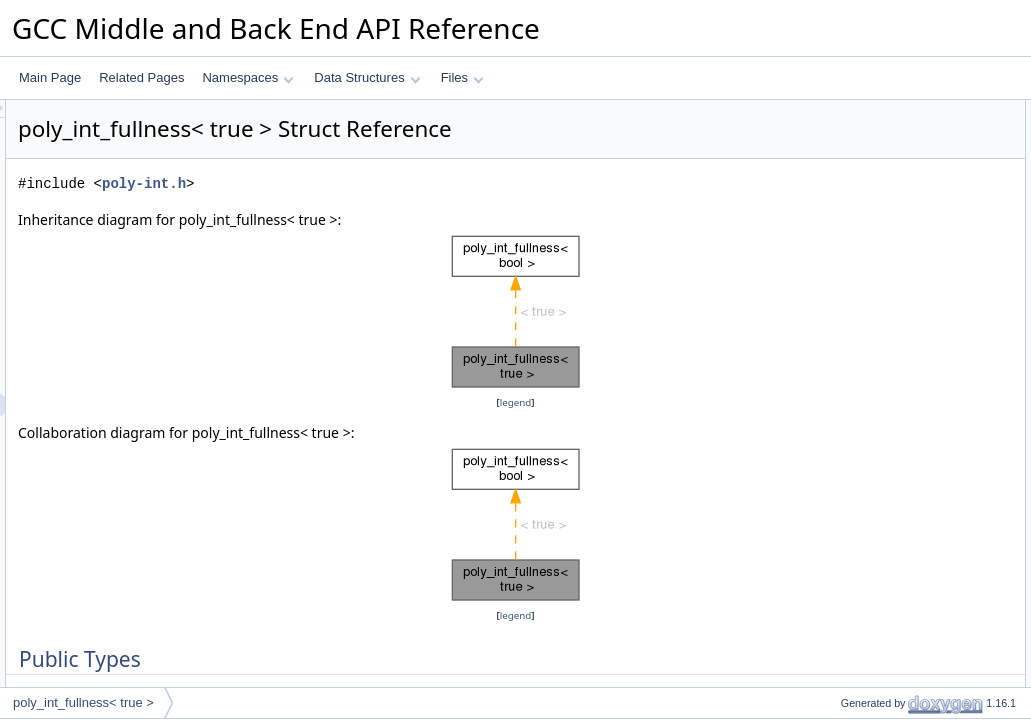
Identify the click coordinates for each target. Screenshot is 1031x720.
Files (462, 77)
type (835, 133)
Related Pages (141, 77)
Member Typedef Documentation (895, 155)
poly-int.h (394, 183)
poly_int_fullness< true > (83, 702)
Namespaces (247, 77)
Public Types (842, 111)
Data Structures (367, 77)
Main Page (50, 77)
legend (519, 402)
